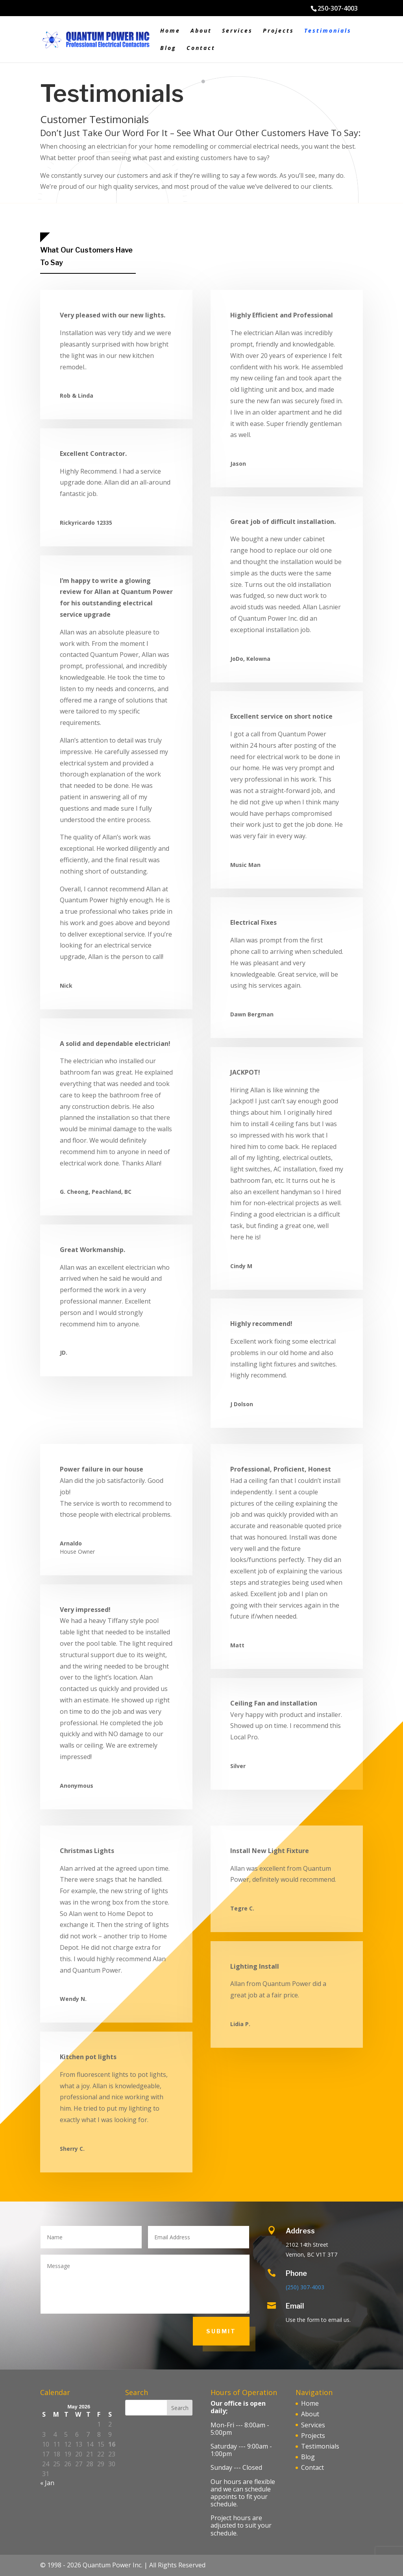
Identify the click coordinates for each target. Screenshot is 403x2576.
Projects (278, 31)
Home (170, 31)
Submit (221, 2331)
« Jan (47, 2482)
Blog (168, 48)
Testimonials (327, 31)
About (201, 31)
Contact (201, 48)
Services (237, 31)
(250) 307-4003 (305, 2287)
